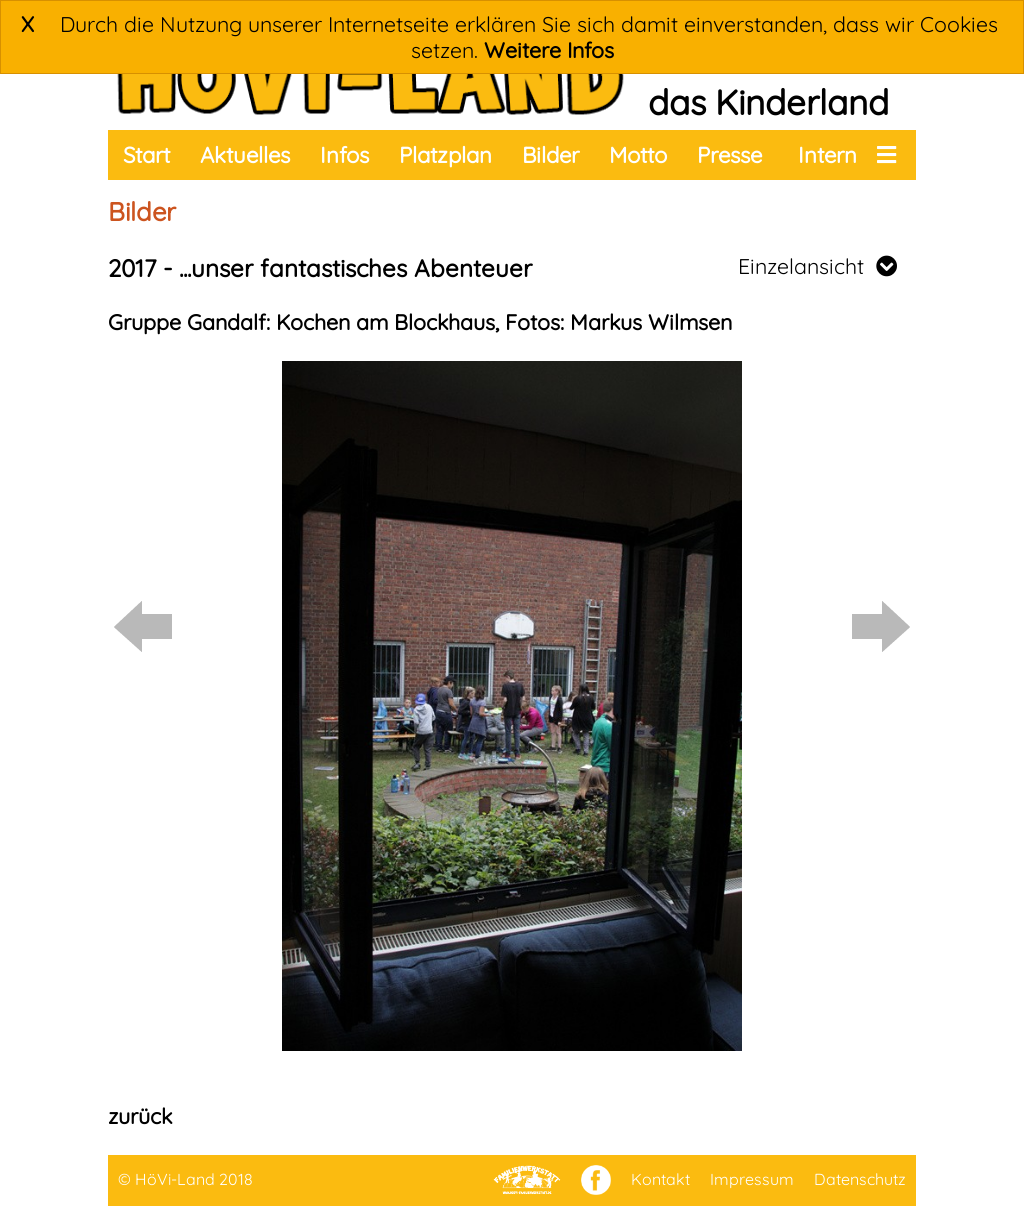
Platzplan (445, 155)
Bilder (550, 155)
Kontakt (660, 1179)
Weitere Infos (549, 50)
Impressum (752, 1179)
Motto (638, 155)
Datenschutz (860, 1179)
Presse (729, 155)
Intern (827, 155)
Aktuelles (245, 155)
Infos (344, 155)
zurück (140, 1116)
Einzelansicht (817, 266)
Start (146, 155)
